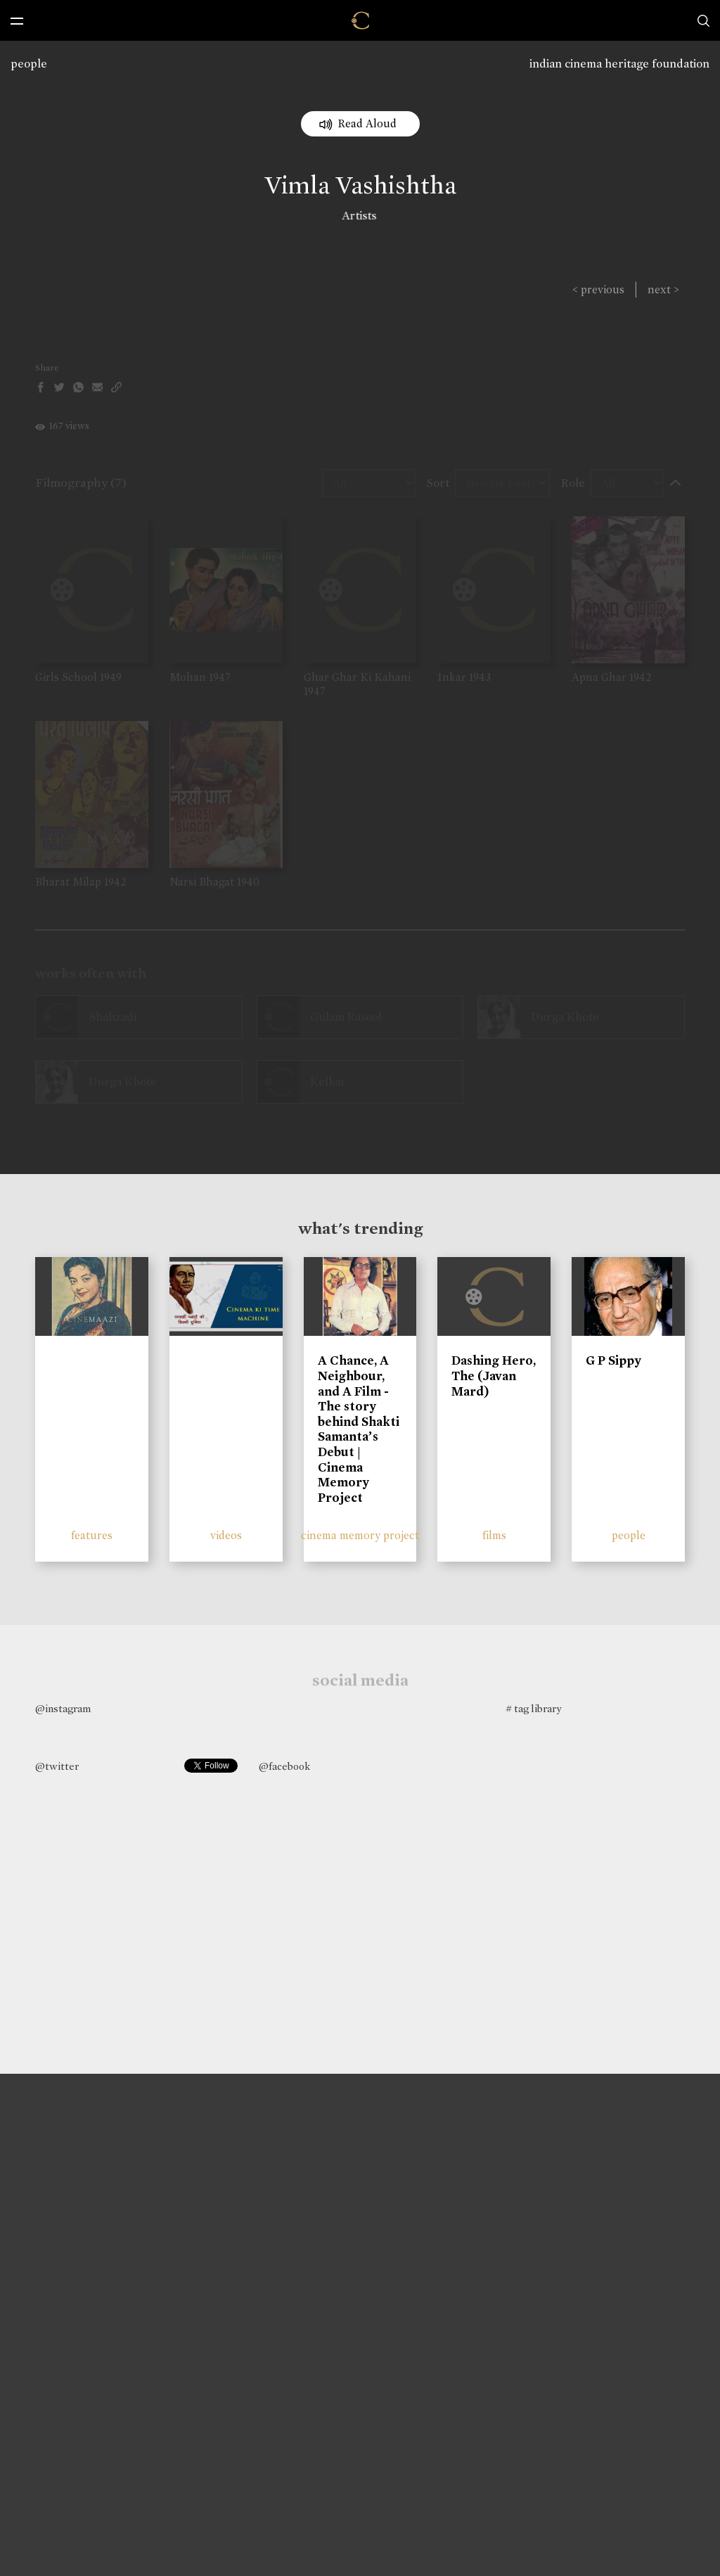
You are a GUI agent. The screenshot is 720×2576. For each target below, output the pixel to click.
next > (663, 289)
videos (226, 1535)
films (494, 1535)
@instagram (63, 1708)
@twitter (57, 1766)
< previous (598, 289)
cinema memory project (360, 1535)
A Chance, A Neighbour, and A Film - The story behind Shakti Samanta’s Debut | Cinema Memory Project (358, 1429)
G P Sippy (613, 1360)
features (91, 1535)
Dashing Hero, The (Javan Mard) (493, 1375)
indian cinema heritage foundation (619, 63)
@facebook (284, 1766)
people (29, 63)
